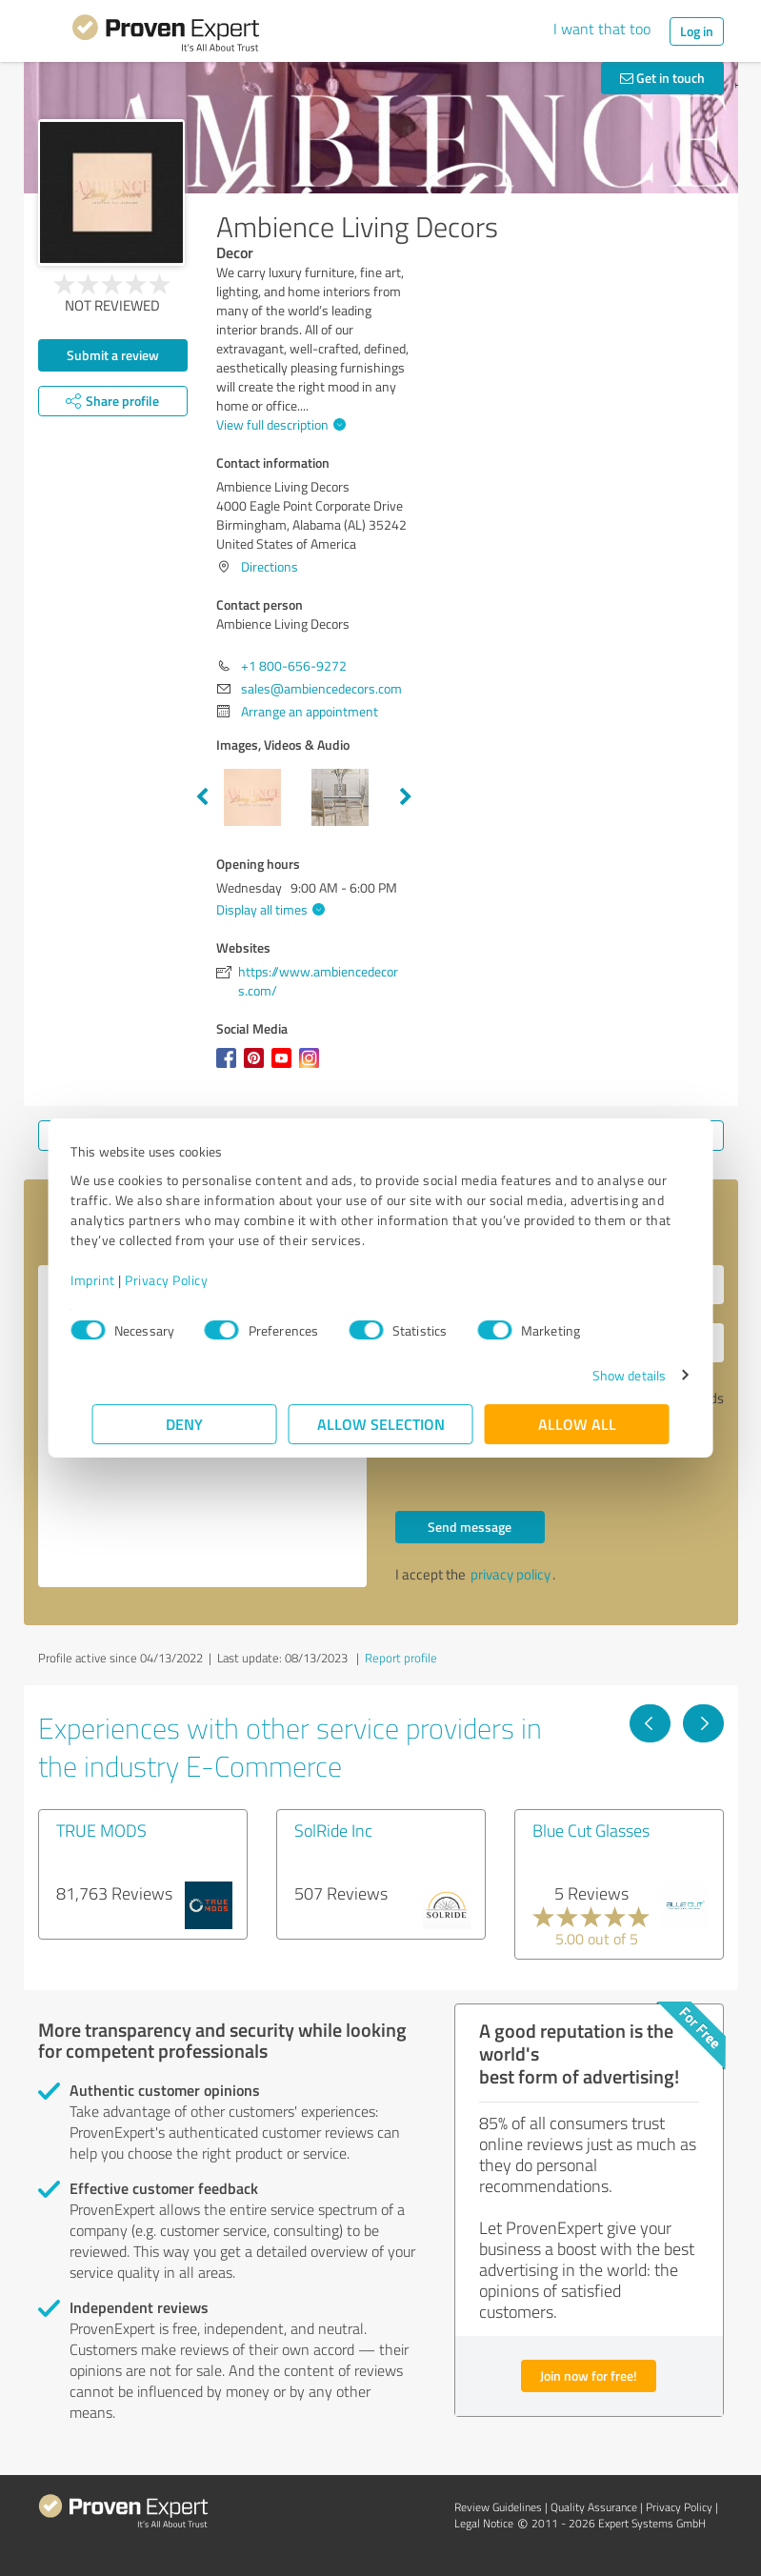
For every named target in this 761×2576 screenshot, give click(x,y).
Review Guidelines (498, 2507)
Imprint (114, 1280)
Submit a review (113, 355)
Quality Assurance (594, 2507)
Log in (696, 31)
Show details (607, 1375)
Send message (469, 1527)
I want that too (602, 28)
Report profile (401, 1657)
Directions (269, 566)
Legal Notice (483, 2523)
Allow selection (381, 1424)
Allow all (577, 1424)
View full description (278, 424)
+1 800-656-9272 (294, 665)
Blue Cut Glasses (591, 1830)
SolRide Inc (333, 1830)
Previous (201, 797)
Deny (184, 1424)
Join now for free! (588, 2375)
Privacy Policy (188, 1280)
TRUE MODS (101, 1830)
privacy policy (511, 1574)
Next (405, 797)
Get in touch (662, 78)
